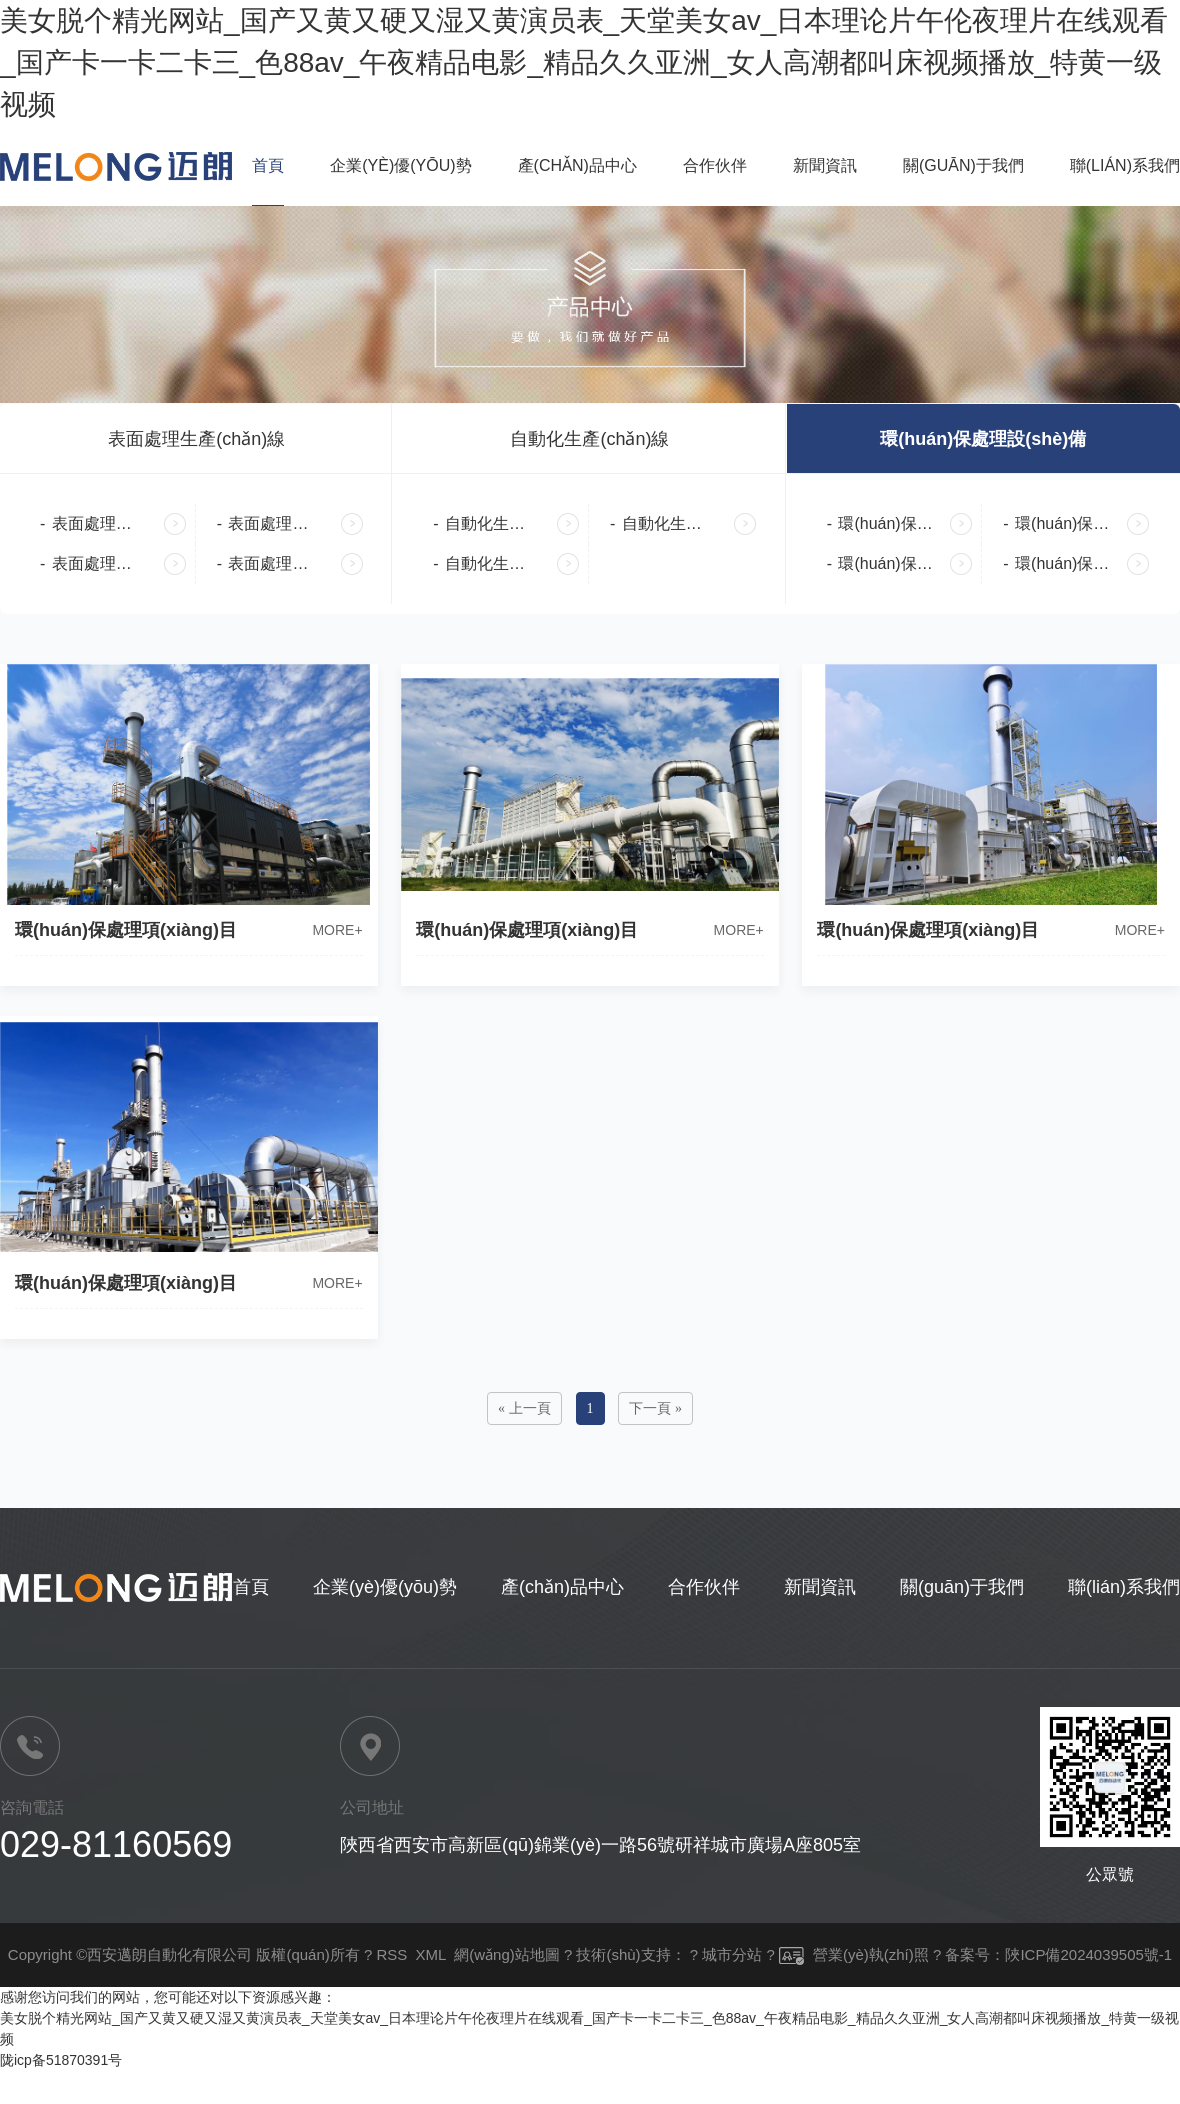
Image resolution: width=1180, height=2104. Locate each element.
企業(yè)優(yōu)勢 (400, 165)
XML (431, 1954)
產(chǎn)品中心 (577, 165)
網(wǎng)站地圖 (507, 1954)
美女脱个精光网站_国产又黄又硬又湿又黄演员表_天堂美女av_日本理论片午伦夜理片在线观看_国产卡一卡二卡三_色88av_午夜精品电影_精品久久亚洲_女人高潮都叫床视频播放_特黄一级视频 (584, 62)
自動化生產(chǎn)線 (589, 439)
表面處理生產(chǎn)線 (196, 439)
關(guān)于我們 (963, 165)
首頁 (268, 165)
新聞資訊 (825, 165)
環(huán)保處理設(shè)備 (983, 439)
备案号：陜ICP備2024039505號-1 (1058, 1954)
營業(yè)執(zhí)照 (854, 1954)
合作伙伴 (715, 165)
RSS (391, 1954)
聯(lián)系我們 (1125, 165)
